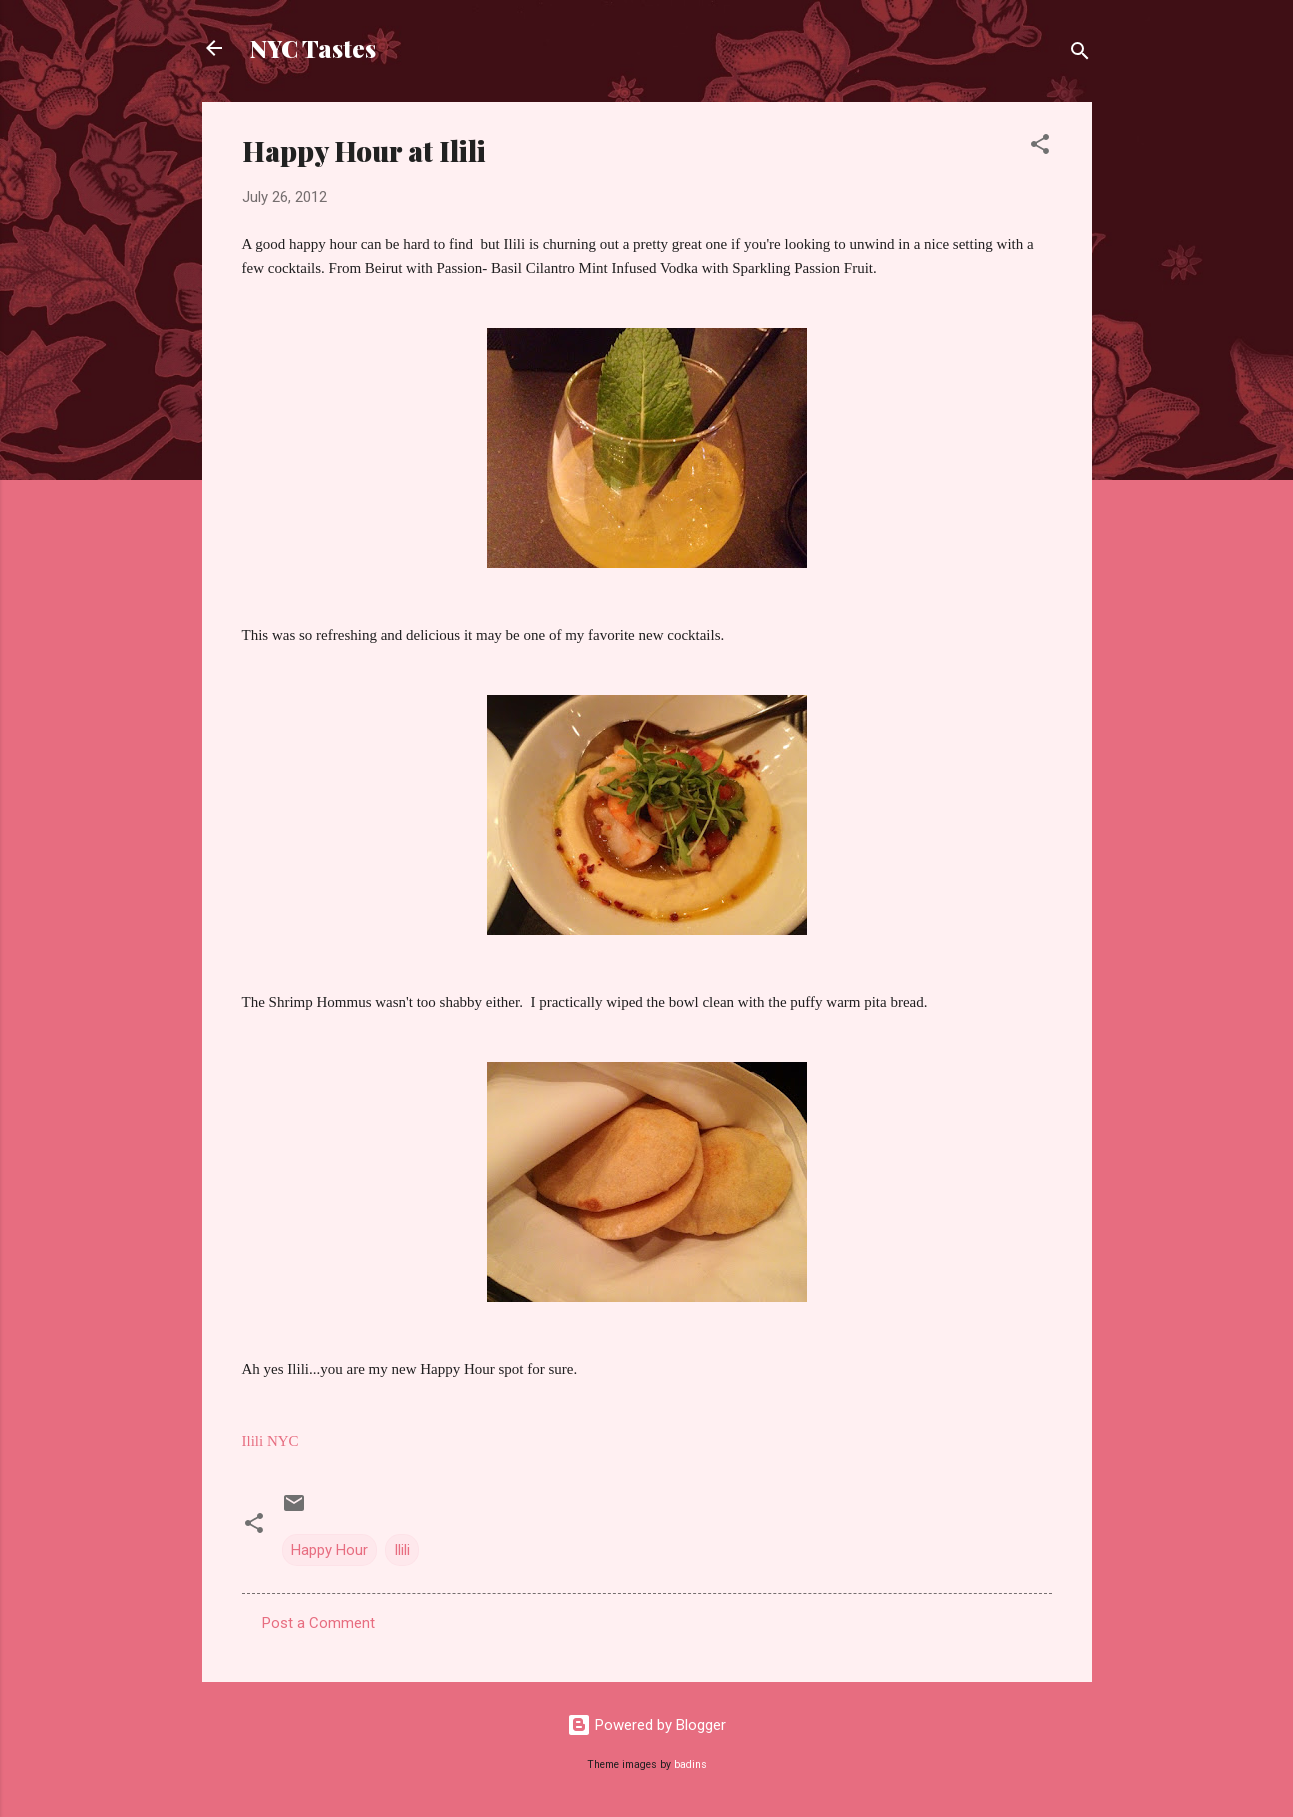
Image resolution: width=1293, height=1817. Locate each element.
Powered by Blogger (646, 1725)
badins (690, 1764)
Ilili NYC (270, 1441)
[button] (1040, 147)
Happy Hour (329, 1550)
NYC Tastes (313, 48)
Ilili (402, 1550)
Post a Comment (318, 1623)
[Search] (1080, 54)
